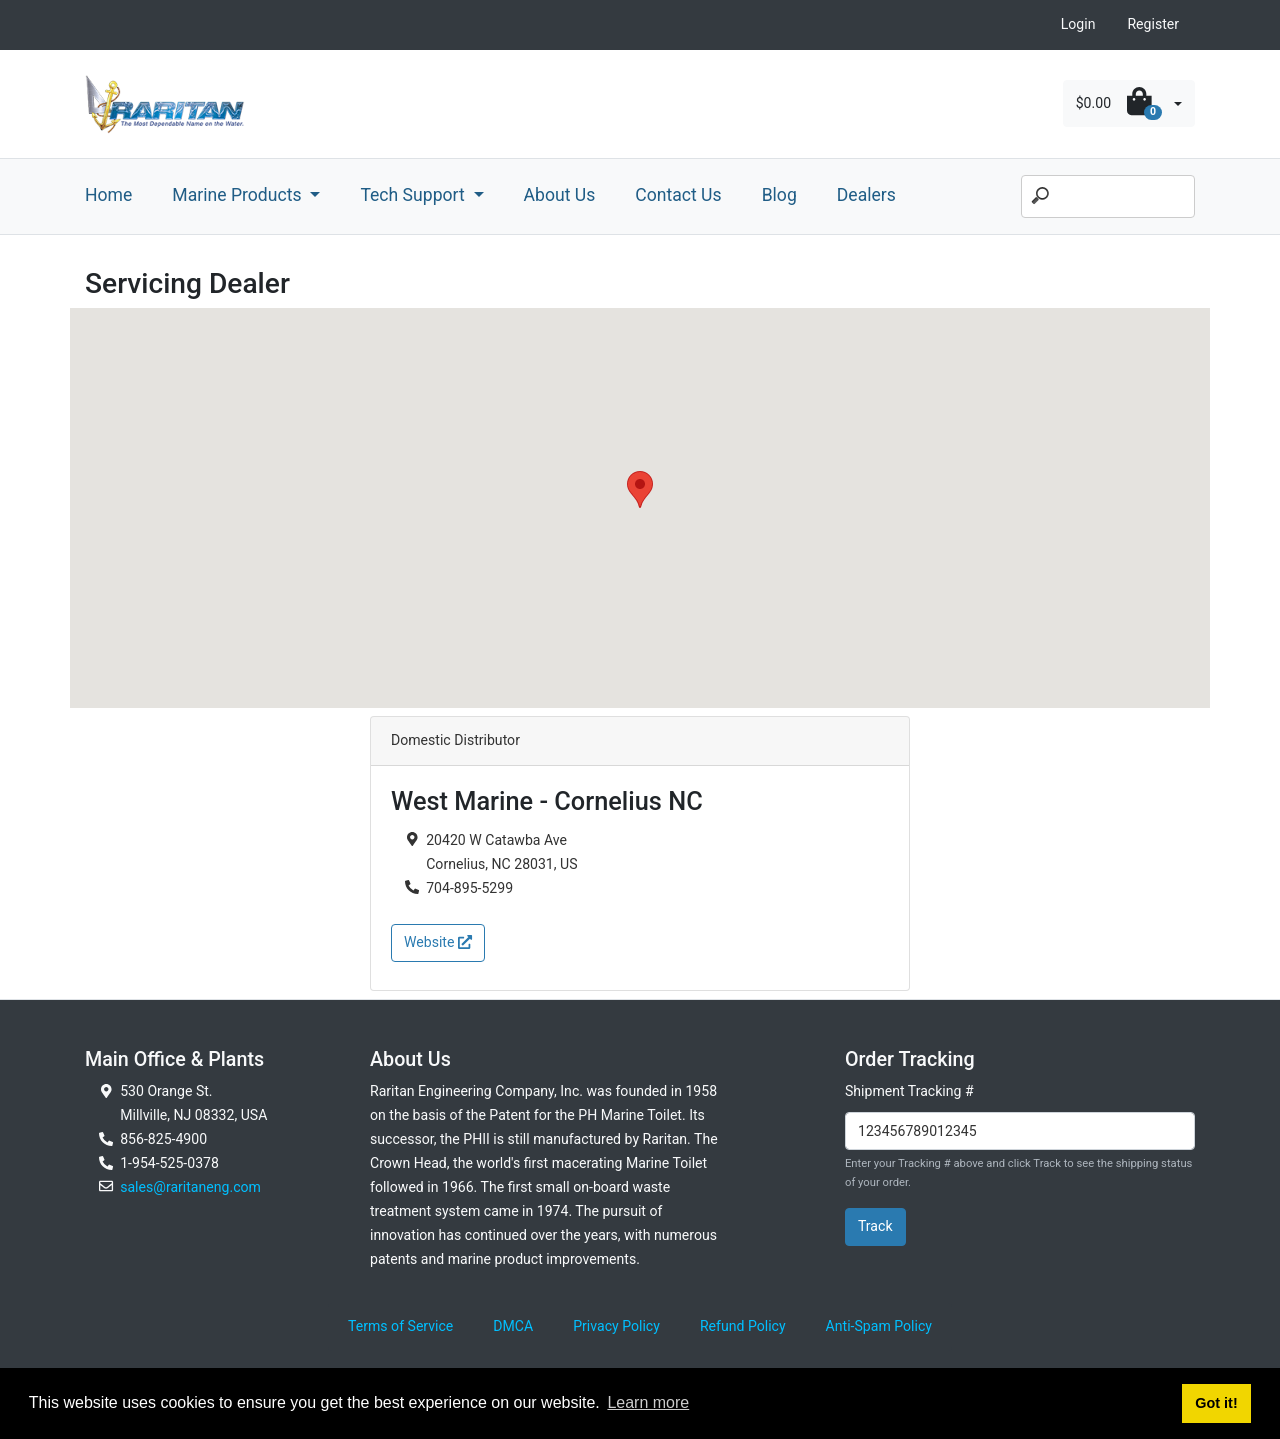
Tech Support (414, 195)
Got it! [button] (1216, 1403)
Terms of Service (400, 1326)
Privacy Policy (616, 1326)
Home (108, 195)
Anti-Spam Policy (879, 1326)
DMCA (513, 1326)
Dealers (866, 195)
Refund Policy (743, 1326)
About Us (560, 195)
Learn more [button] (648, 1402)
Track (875, 1226)
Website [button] (438, 942)
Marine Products (239, 195)
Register (1153, 24)
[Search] (1108, 197)
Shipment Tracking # (909, 1091)
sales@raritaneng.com (190, 1187)
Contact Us (678, 195)
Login (1078, 24)
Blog (779, 195)
